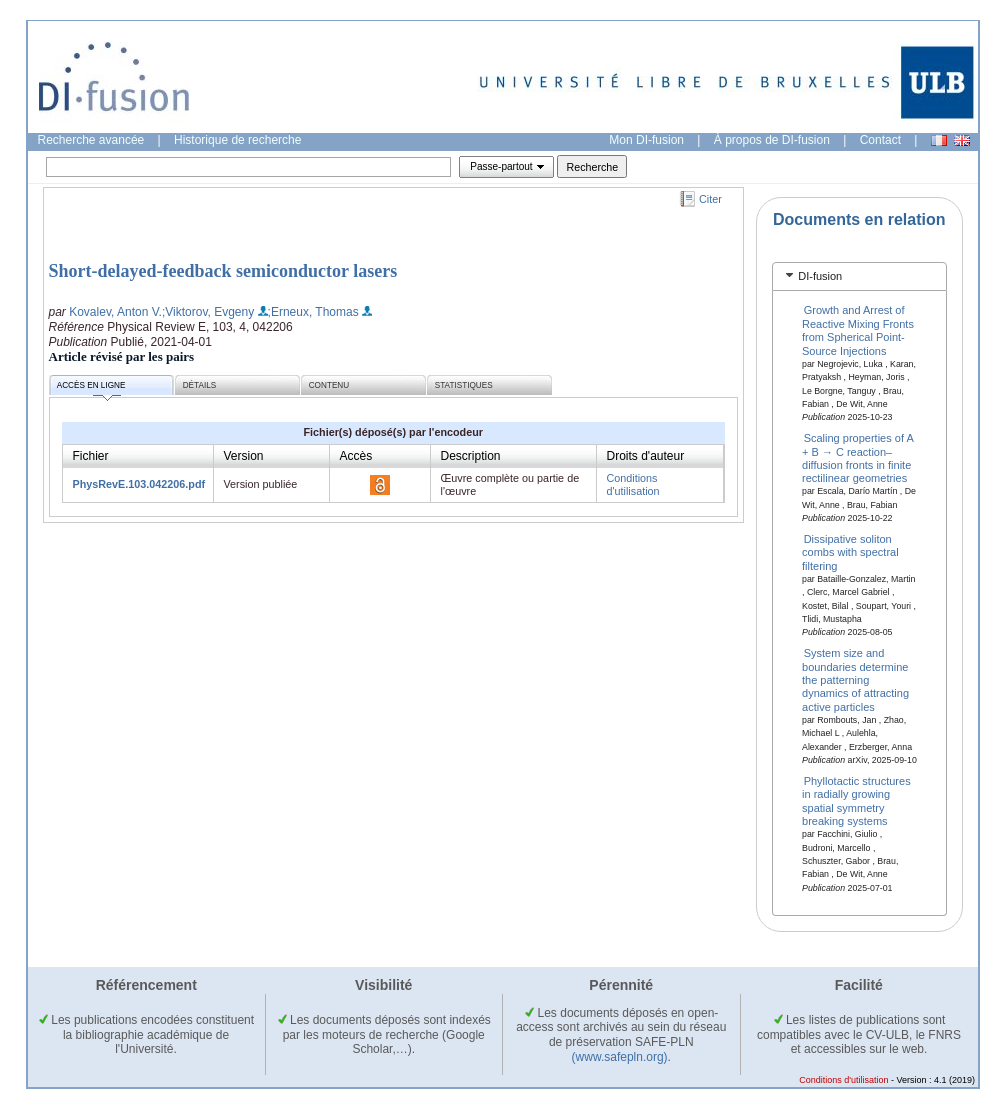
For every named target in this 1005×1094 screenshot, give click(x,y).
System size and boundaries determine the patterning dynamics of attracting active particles (855, 680)
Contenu (329, 385)
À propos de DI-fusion (772, 140)
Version (244, 456)
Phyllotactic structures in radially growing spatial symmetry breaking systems (856, 801)
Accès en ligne (91, 388)
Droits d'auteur (646, 456)
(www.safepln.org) (620, 1057)
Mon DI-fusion (646, 140)
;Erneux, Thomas (313, 312)
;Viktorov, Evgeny (208, 312)
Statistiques (464, 385)
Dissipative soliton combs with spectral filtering (850, 552)
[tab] (859, 276)
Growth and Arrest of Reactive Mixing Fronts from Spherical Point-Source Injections (858, 330)
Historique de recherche (237, 140)
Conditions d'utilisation (633, 484)
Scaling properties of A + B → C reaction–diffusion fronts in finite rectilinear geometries (857, 458)
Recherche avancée (91, 140)
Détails (200, 385)
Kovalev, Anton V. (115, 312)
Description (471, 456)
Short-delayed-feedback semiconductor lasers (223, 271)
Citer (710, 199)
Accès (356, 456)
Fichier (91, 456)
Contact (880, 140)
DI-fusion (820, 276)
